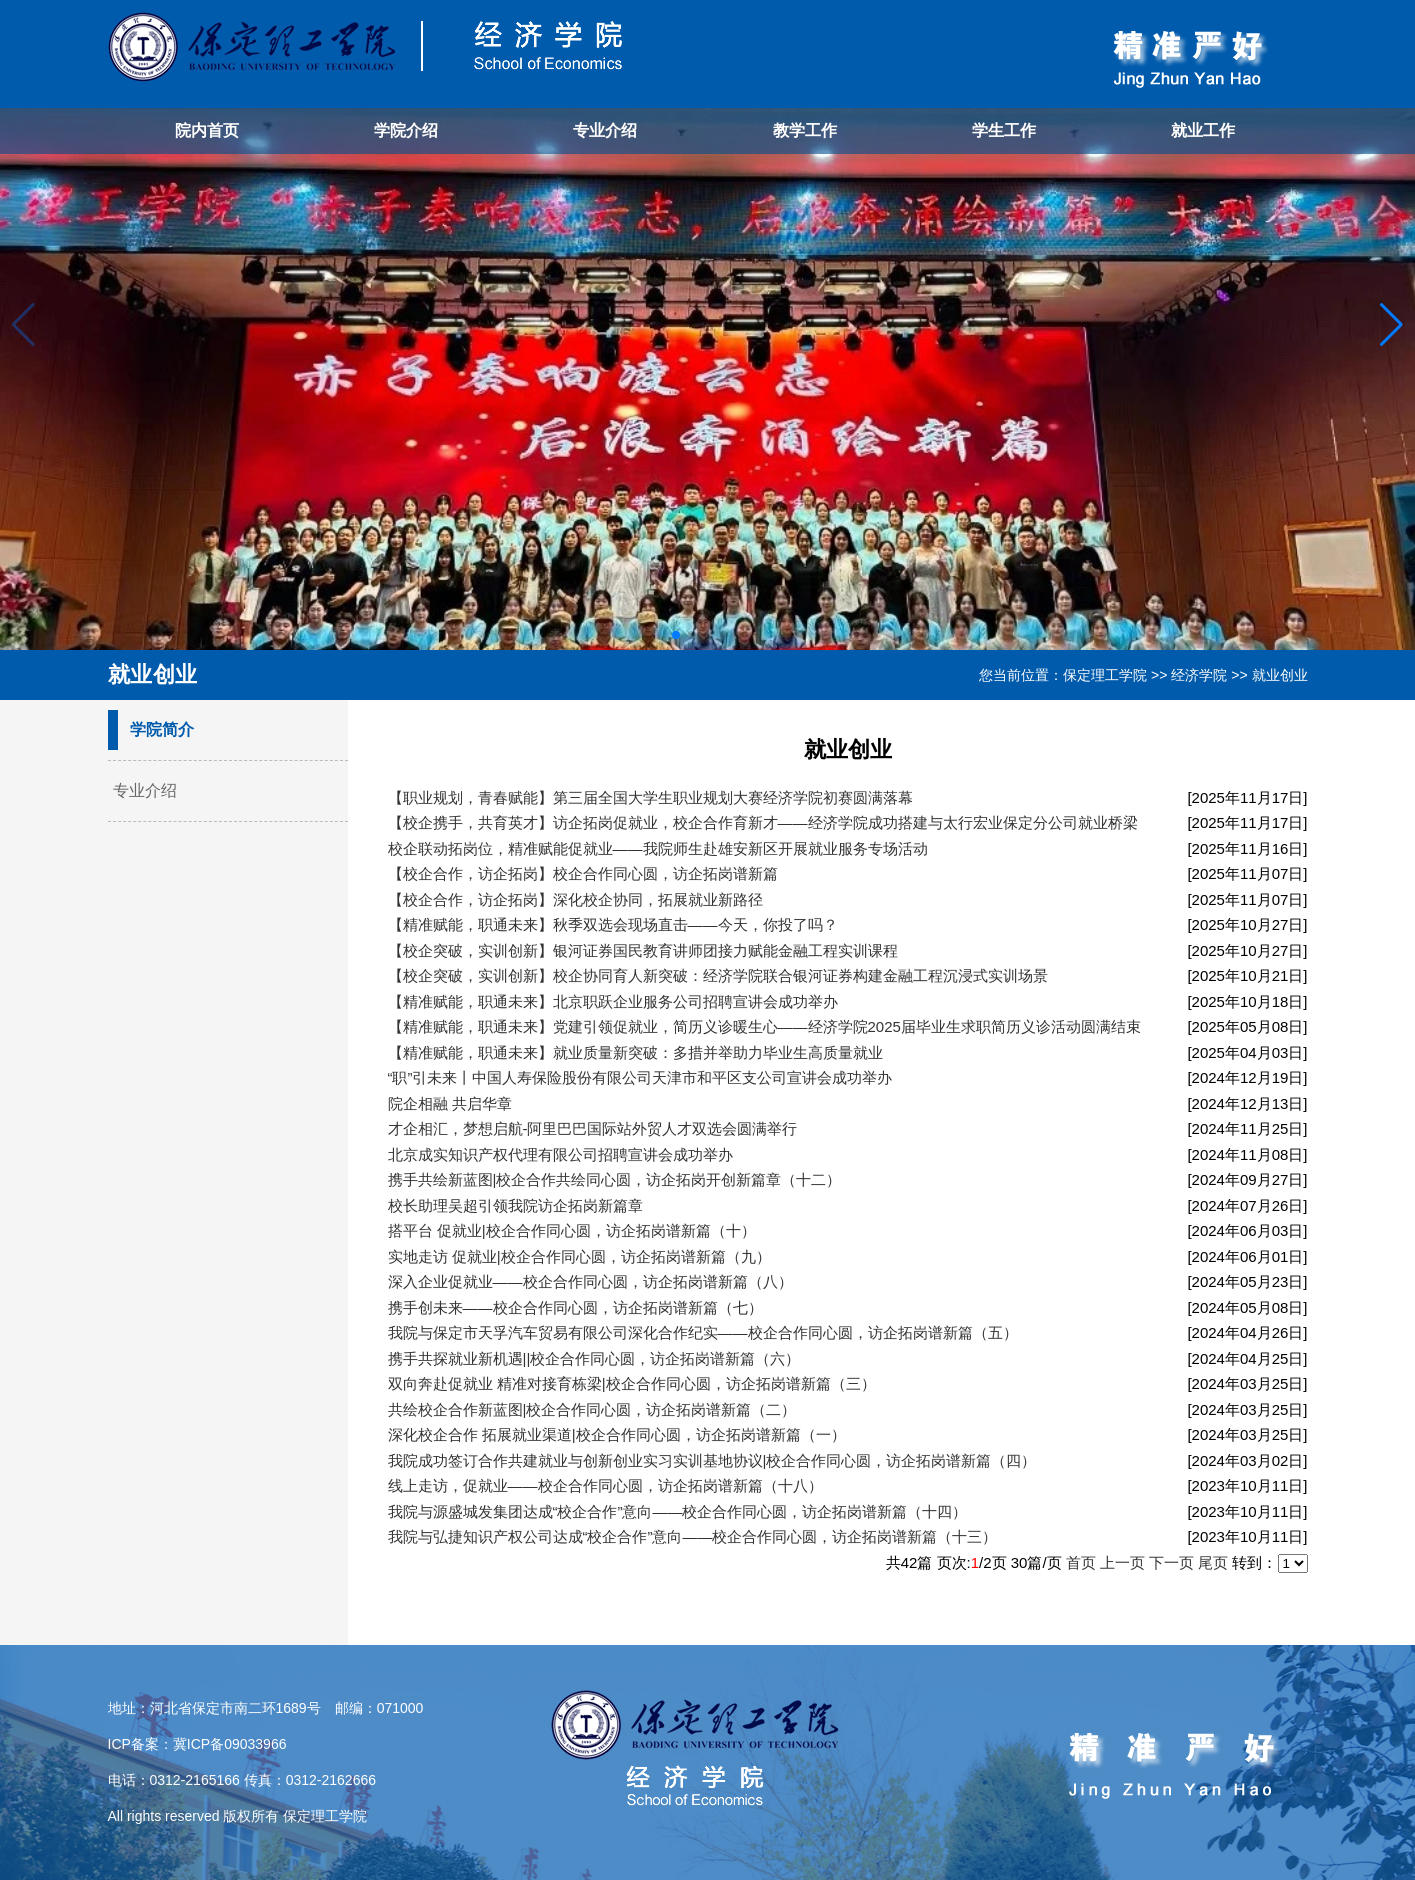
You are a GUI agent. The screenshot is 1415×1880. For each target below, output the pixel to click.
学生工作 (1004, 130)
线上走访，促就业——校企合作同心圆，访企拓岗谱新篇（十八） (605, 1485)
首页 (1081, 1562)
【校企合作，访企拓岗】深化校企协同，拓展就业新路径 (575, 899)
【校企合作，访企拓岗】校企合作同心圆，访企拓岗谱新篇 (583, 873)
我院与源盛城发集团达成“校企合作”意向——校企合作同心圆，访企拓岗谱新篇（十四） (678, 1511)
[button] (1391, 325)
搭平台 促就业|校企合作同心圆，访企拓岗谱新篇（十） (572, 1230)
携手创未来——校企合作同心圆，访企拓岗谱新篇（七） (575, 1307)
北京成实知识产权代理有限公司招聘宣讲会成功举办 (560, 1154)
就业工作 (1203, 130)
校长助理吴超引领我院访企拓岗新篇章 (515, 1205)
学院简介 (162, 729)
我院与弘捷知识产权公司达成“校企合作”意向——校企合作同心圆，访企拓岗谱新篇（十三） (693, 1536)
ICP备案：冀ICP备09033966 (197, 1744)
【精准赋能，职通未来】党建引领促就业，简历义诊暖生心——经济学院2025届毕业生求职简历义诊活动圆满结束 (764, 1026)
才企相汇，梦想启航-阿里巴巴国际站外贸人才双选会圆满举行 (593, 1128)
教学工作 (805, 130)
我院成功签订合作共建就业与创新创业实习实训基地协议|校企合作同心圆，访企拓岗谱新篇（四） (712, 1460)
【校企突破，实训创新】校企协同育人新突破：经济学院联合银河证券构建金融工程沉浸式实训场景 (718, 975)
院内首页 (207, 130)
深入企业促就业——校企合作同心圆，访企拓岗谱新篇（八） (590, 1281)
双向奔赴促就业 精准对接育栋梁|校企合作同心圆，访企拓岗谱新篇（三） (632, 1383)
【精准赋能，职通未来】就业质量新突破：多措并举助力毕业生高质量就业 (635, 1052)
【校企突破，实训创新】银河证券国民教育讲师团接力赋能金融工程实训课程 (643, 950)
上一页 (1122, 1562)
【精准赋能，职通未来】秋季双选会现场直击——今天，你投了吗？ (613, 924)
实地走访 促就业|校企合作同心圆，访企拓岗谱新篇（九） (579, 1256)
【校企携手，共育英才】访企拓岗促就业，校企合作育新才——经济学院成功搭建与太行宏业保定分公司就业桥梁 (763, 822)
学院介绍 (406, 130)
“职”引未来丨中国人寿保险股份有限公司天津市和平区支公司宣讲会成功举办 (640, 1077)
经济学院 (1199, 675)
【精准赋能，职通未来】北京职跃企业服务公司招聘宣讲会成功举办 (613, 1001)
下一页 (1171, 1562)
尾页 (1213, 1562)
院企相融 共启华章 (450, 1103)
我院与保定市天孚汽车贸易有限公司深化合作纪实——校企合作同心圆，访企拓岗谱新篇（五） (703, 1332)
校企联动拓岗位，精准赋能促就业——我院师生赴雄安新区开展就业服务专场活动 (658, 848)
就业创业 (1280, 675)
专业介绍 (605, 130)
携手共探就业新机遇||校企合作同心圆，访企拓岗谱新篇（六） (594, 1358)
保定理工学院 (1105, 675)
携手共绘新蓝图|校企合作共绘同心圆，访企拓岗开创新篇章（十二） (615, 1179)
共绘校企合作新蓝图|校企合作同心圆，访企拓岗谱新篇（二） (592, 1409)
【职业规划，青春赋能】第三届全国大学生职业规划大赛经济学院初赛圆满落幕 (650, 797)
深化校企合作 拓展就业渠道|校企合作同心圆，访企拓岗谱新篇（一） (617, 1434)
